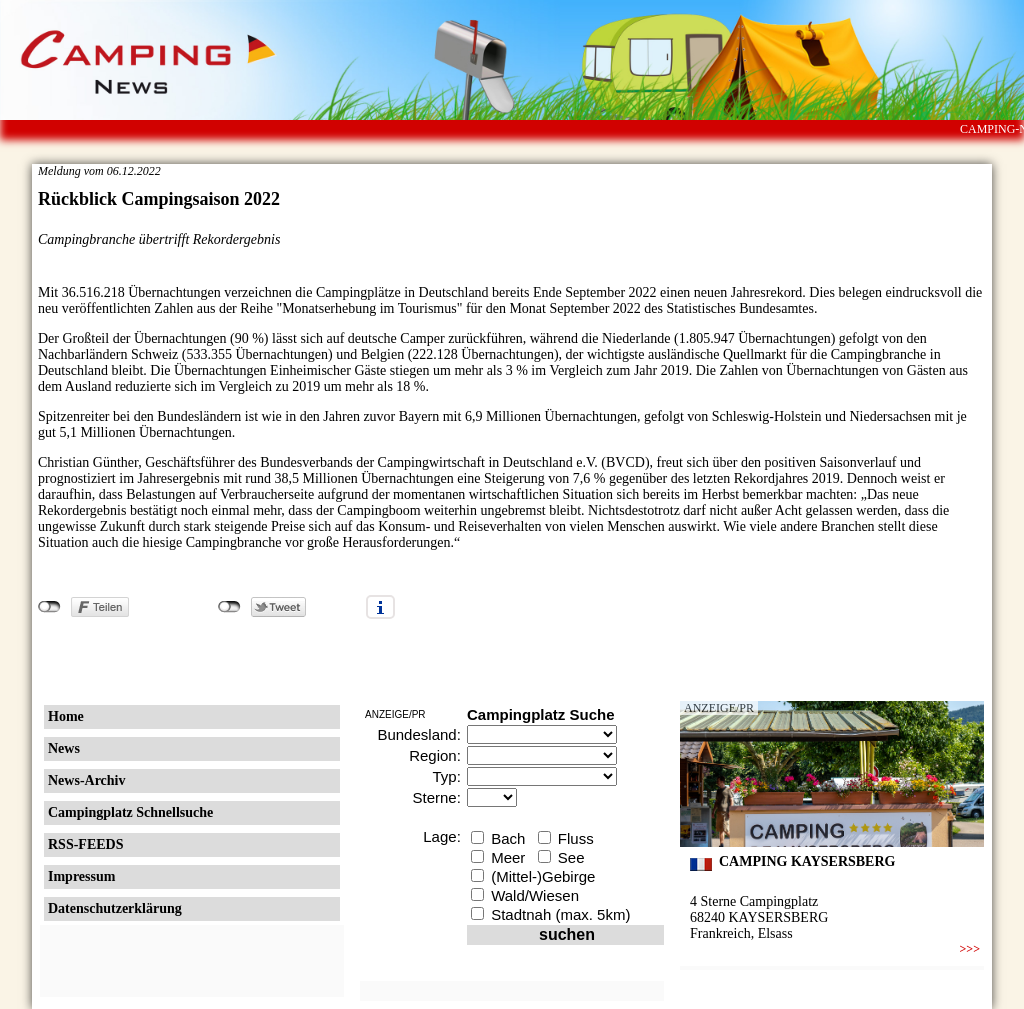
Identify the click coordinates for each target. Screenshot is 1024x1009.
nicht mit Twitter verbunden (229, 607)
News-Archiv (87, 780)
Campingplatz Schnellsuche (130, 812)
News (64, 748)
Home (66, 716)
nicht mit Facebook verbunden (49, 607)
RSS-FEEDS (85, 844)
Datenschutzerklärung (115, 908)
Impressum (81, 876)
